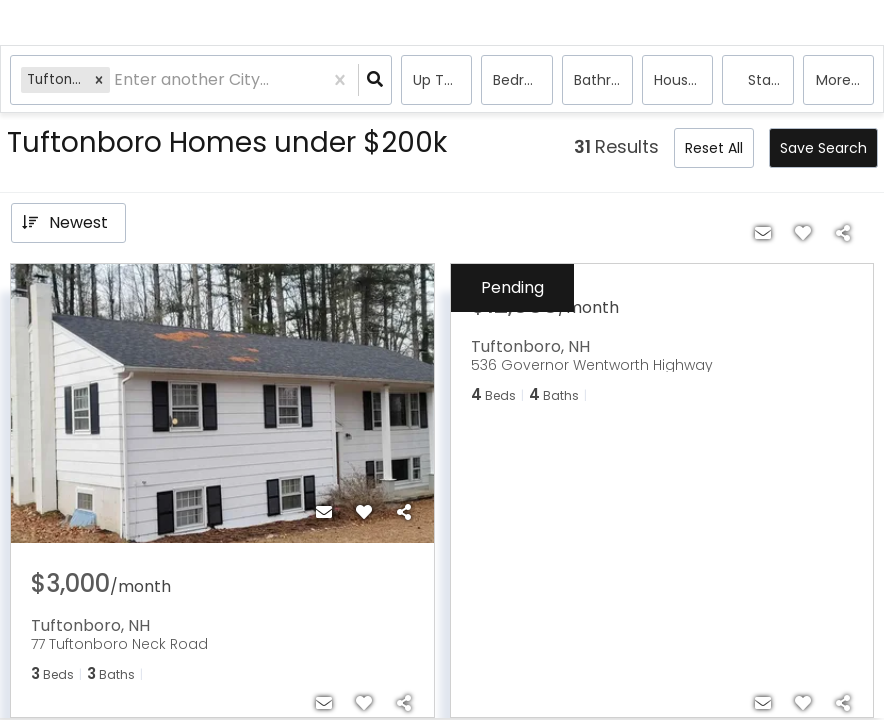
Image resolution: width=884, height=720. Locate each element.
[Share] (404, 513)
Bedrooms (522, 80)
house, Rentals (683, 80)
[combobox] (116, 80)
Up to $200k (442, 80)
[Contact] (324, 513)
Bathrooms (603, 80)
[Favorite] (364, 513)
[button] (99, 79)
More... (838, 80)
